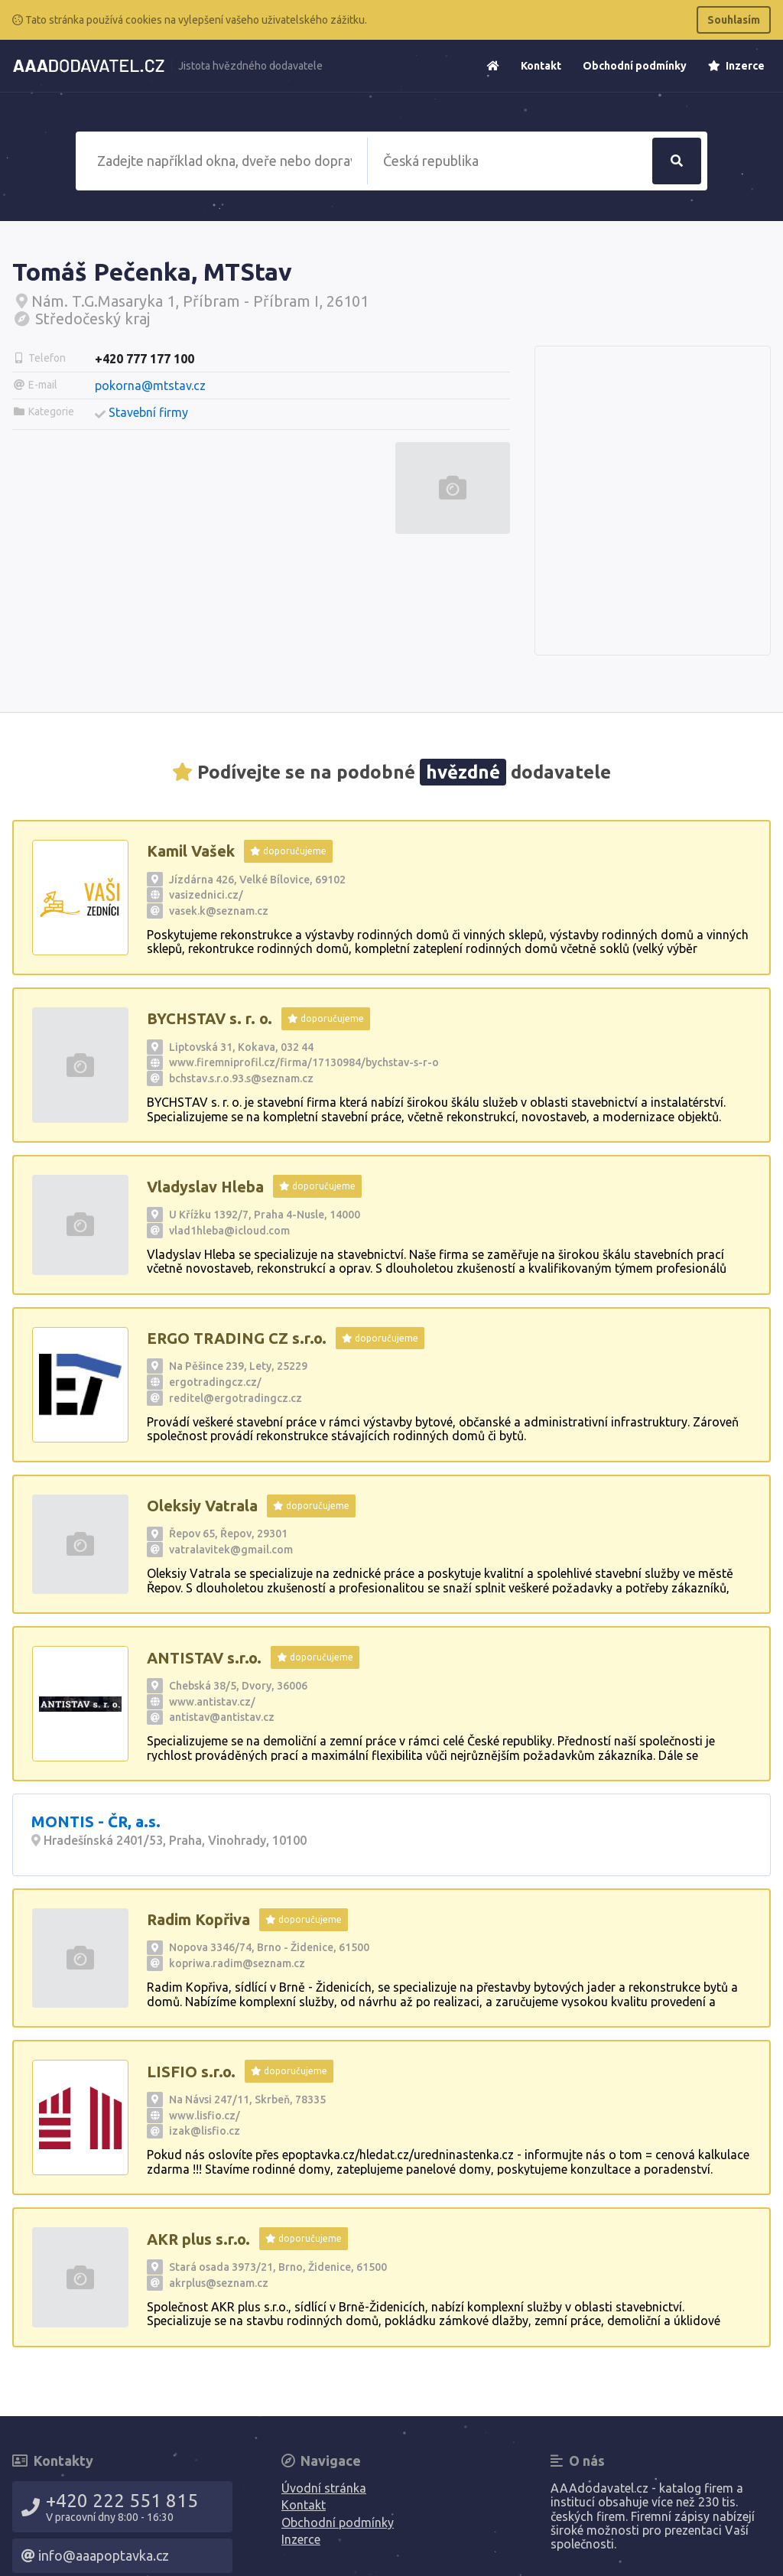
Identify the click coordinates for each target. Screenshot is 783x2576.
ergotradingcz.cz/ (215, 1382)
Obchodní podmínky (635, 66)
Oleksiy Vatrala (202, 1505)
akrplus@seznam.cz (218, 2283)
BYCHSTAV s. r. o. (209, 1018)
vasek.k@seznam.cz (218, 911)
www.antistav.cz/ (212, 1702)
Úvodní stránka (323, 2488)
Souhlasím (733, 20)
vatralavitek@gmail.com (231, 1549)
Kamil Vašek (191, 851)
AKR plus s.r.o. (198, 2239)
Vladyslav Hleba (205, 1186)
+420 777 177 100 (144, 359)
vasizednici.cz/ (206, 895)
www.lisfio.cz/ (204, 2115)
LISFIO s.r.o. (191, 2071)
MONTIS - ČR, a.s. (96, 1821)
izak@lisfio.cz (204, 2131)
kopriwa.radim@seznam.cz (237, 1963)
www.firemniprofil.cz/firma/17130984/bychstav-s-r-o (304, 1062)
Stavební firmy (148, 412)
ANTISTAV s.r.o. (204, 1658)
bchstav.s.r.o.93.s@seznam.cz (241, 1078)
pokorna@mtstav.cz (150, 385)
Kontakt (541, 66)
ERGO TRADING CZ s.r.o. (237, 1338)
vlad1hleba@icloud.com (229, 1231)
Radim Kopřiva (198, 1919)
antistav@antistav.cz (222, 1717)
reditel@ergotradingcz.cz (235, 1398)
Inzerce (736, 66)
